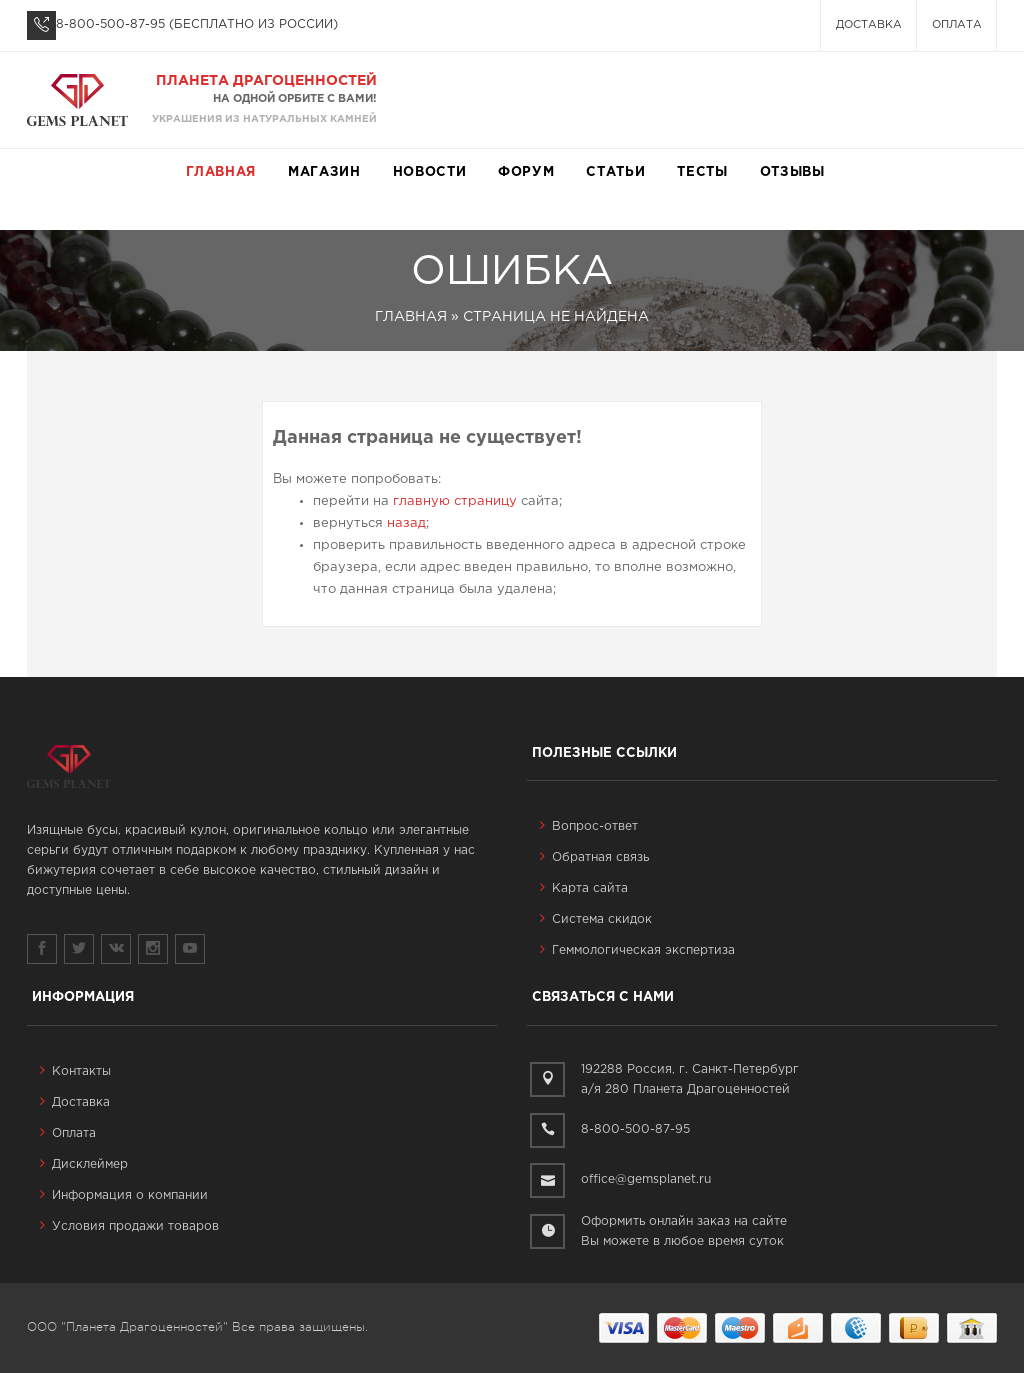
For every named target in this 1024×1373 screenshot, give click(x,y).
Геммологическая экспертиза (637, 950)
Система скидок (596, 919)
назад (406, 523)
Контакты (75, 1071)
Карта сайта (584, 888)
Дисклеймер (84, 1164)
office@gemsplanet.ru (646, 1179)
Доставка (869, 25)
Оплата (957, 25)
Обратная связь (594, 857)
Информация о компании (124, 1195)
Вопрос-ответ (589, 826)
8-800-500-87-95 (110, 24)
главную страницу (455, 501)
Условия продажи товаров (129, 1226)
